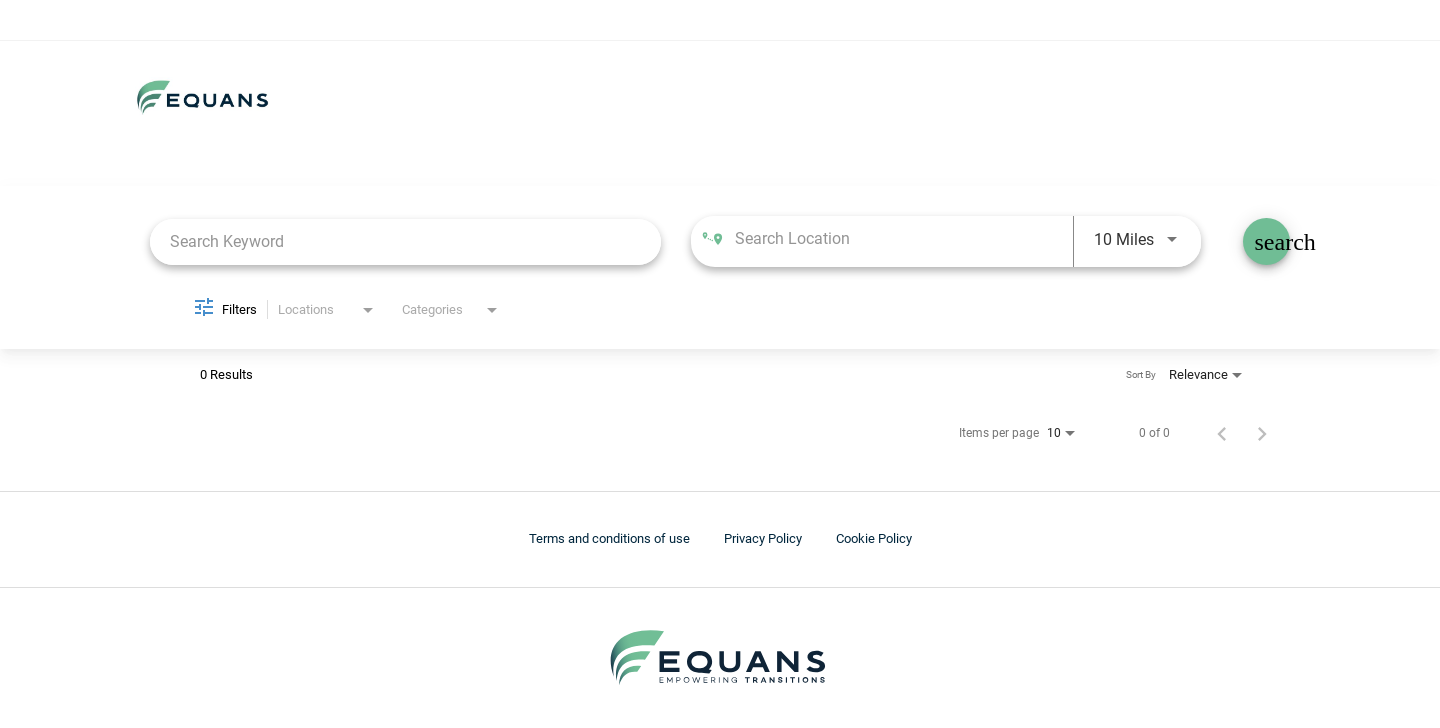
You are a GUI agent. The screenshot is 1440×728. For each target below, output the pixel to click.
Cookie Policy (874, 538)
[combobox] (405, 241)
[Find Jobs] (1266, 241)
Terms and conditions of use (609, 538)
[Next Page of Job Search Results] (1262, 433)
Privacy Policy (763, 538)
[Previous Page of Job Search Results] (1222, 433)
